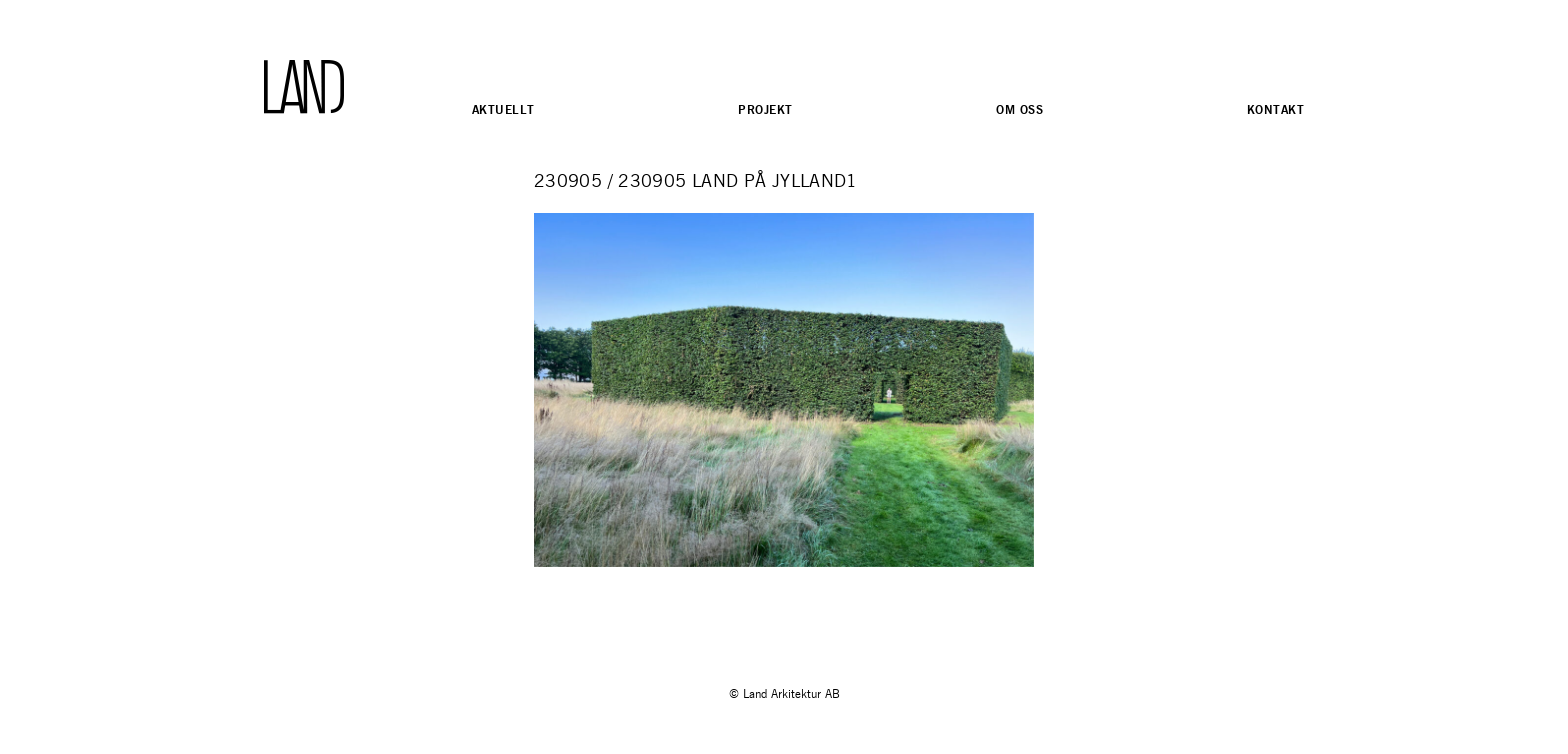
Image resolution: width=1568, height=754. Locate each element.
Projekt (765, 109)
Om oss (1019, 109)
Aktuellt (503, 109)
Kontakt (1275, 109)
